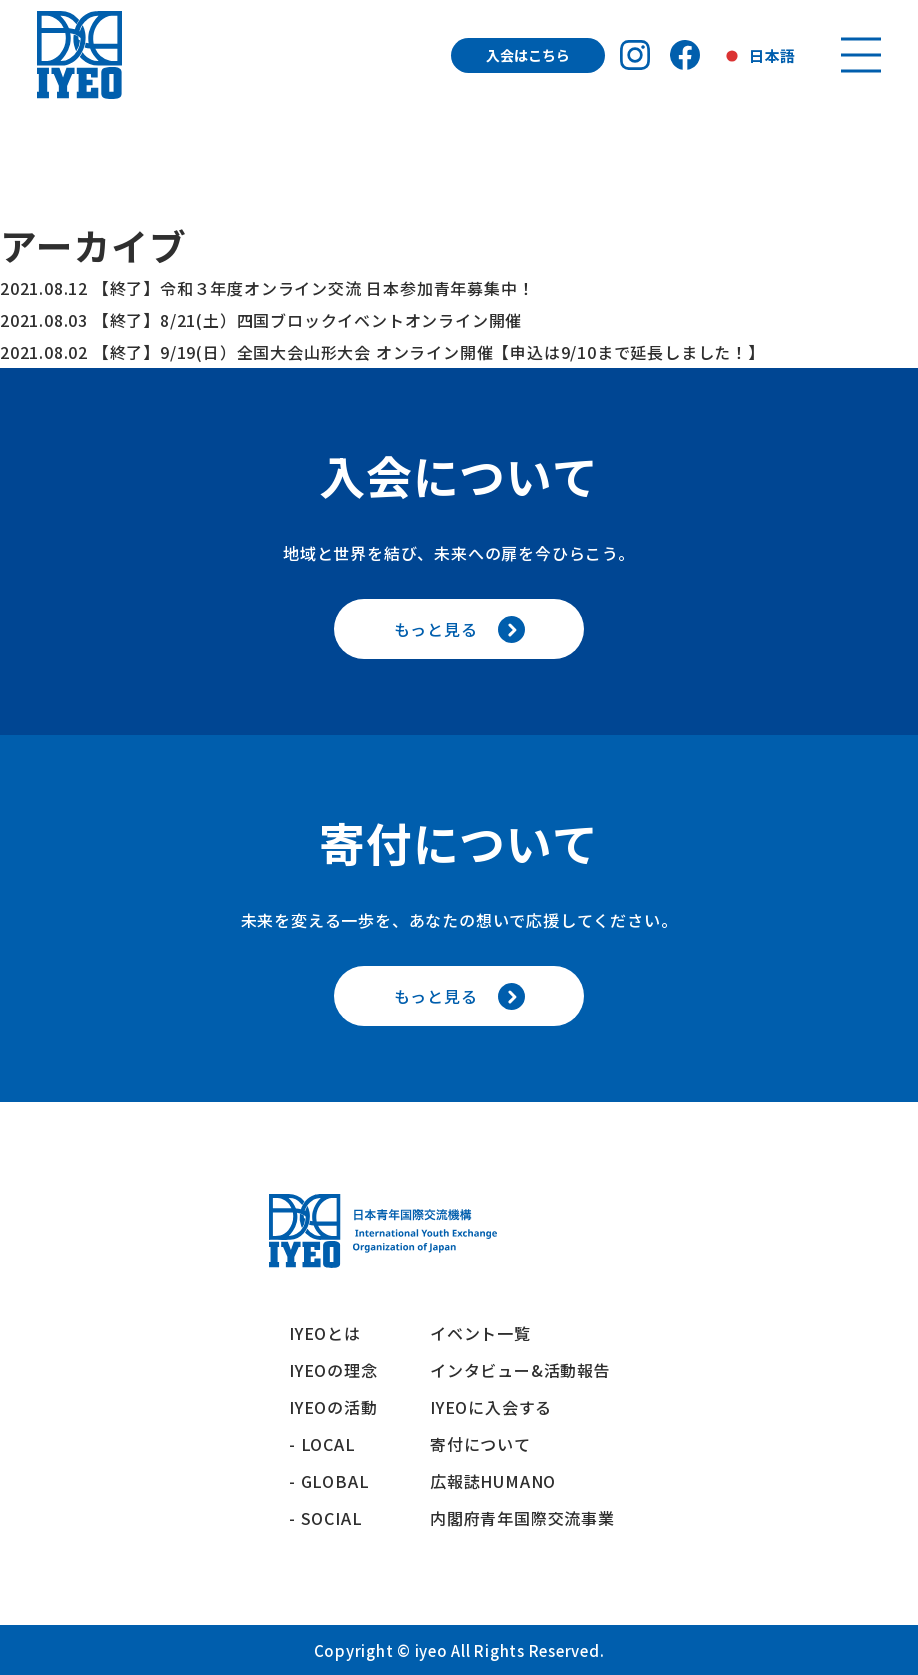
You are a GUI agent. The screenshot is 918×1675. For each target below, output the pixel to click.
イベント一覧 (480, 1333)
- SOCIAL (325, 1518)
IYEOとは (325, 1333)
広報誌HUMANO (493, 1481)
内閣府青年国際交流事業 (522, 1518)
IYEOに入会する (499, 1407)
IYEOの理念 (333, 1370)
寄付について (489, 1444)
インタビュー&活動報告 (520, 1370)
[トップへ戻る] (79, 55)
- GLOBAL (329, 1481)
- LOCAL (322, 1444)
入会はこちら (528, 55)
